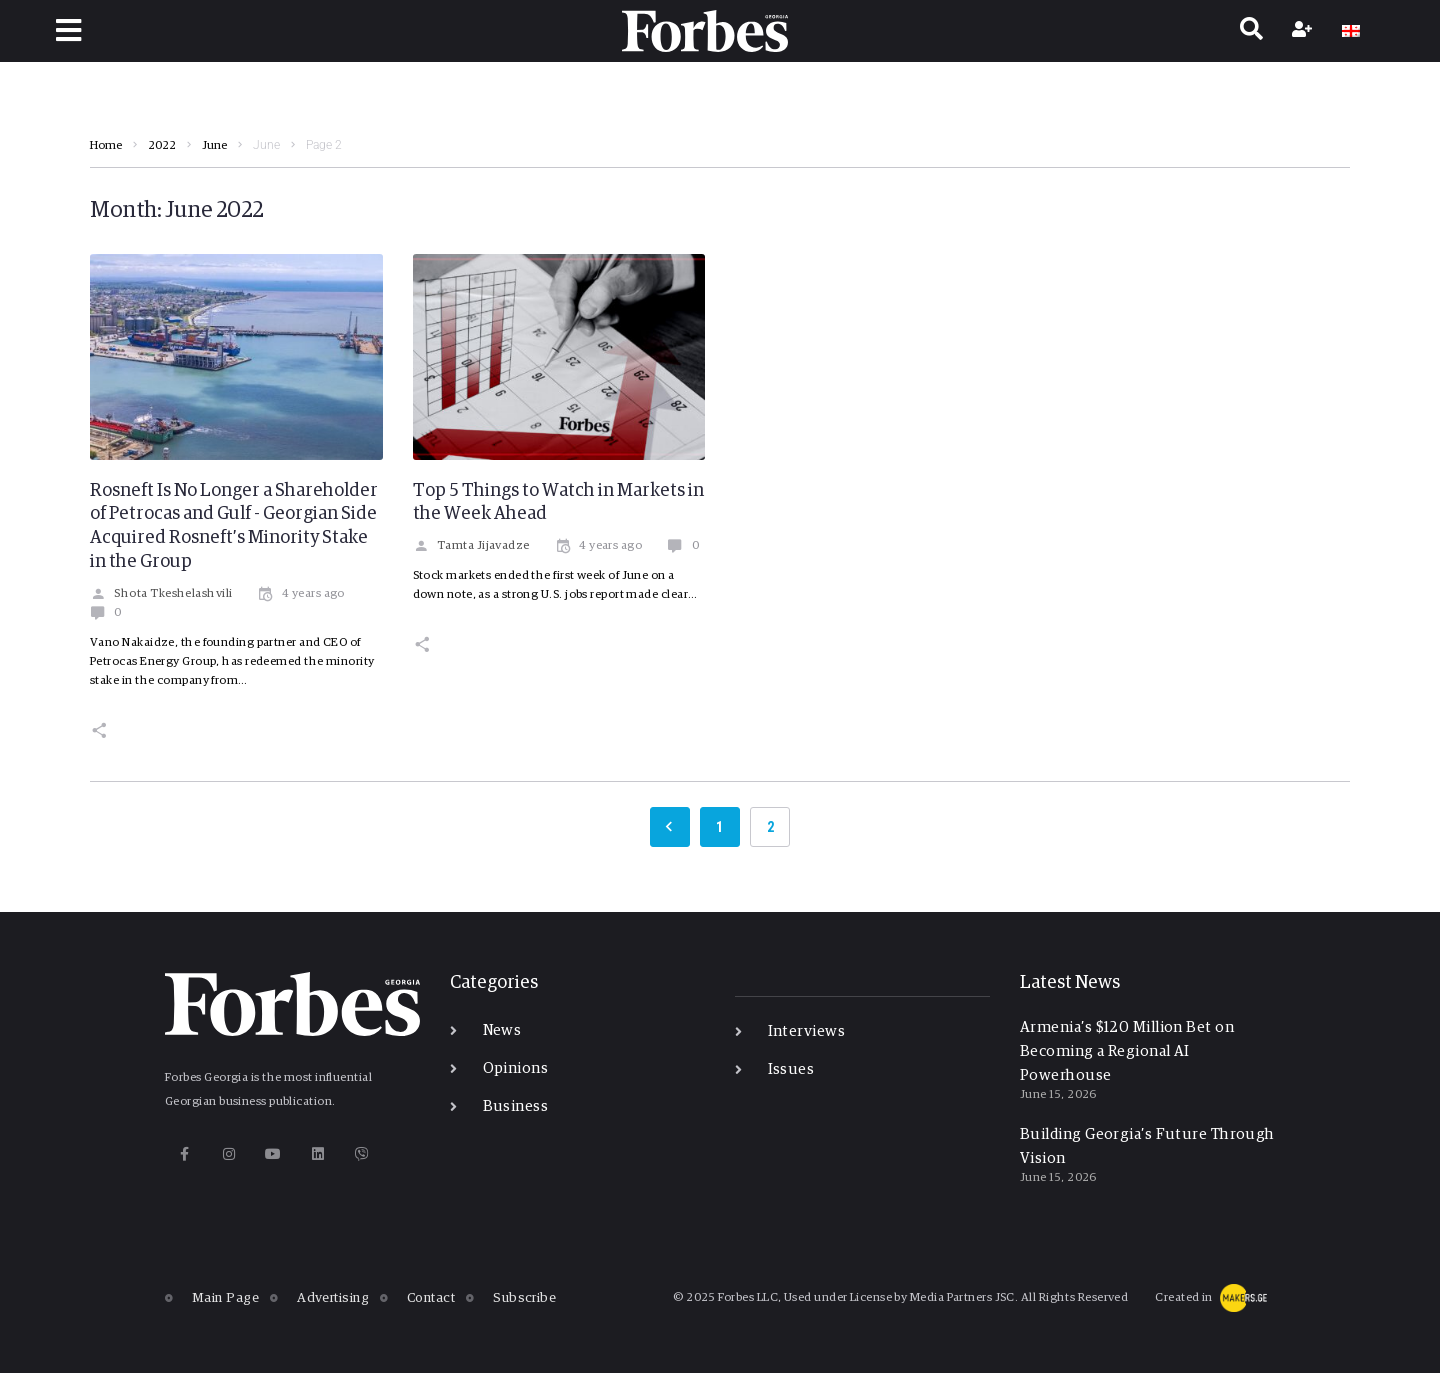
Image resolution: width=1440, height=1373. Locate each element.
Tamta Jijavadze (471, 546)
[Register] (1304, 31)
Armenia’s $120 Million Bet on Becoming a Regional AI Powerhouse (1127, 1051)
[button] (68, 30)
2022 (162, 146)
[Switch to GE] (1351, 31)
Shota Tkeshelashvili (161, 594)
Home (106, 146)
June (214, 146)
